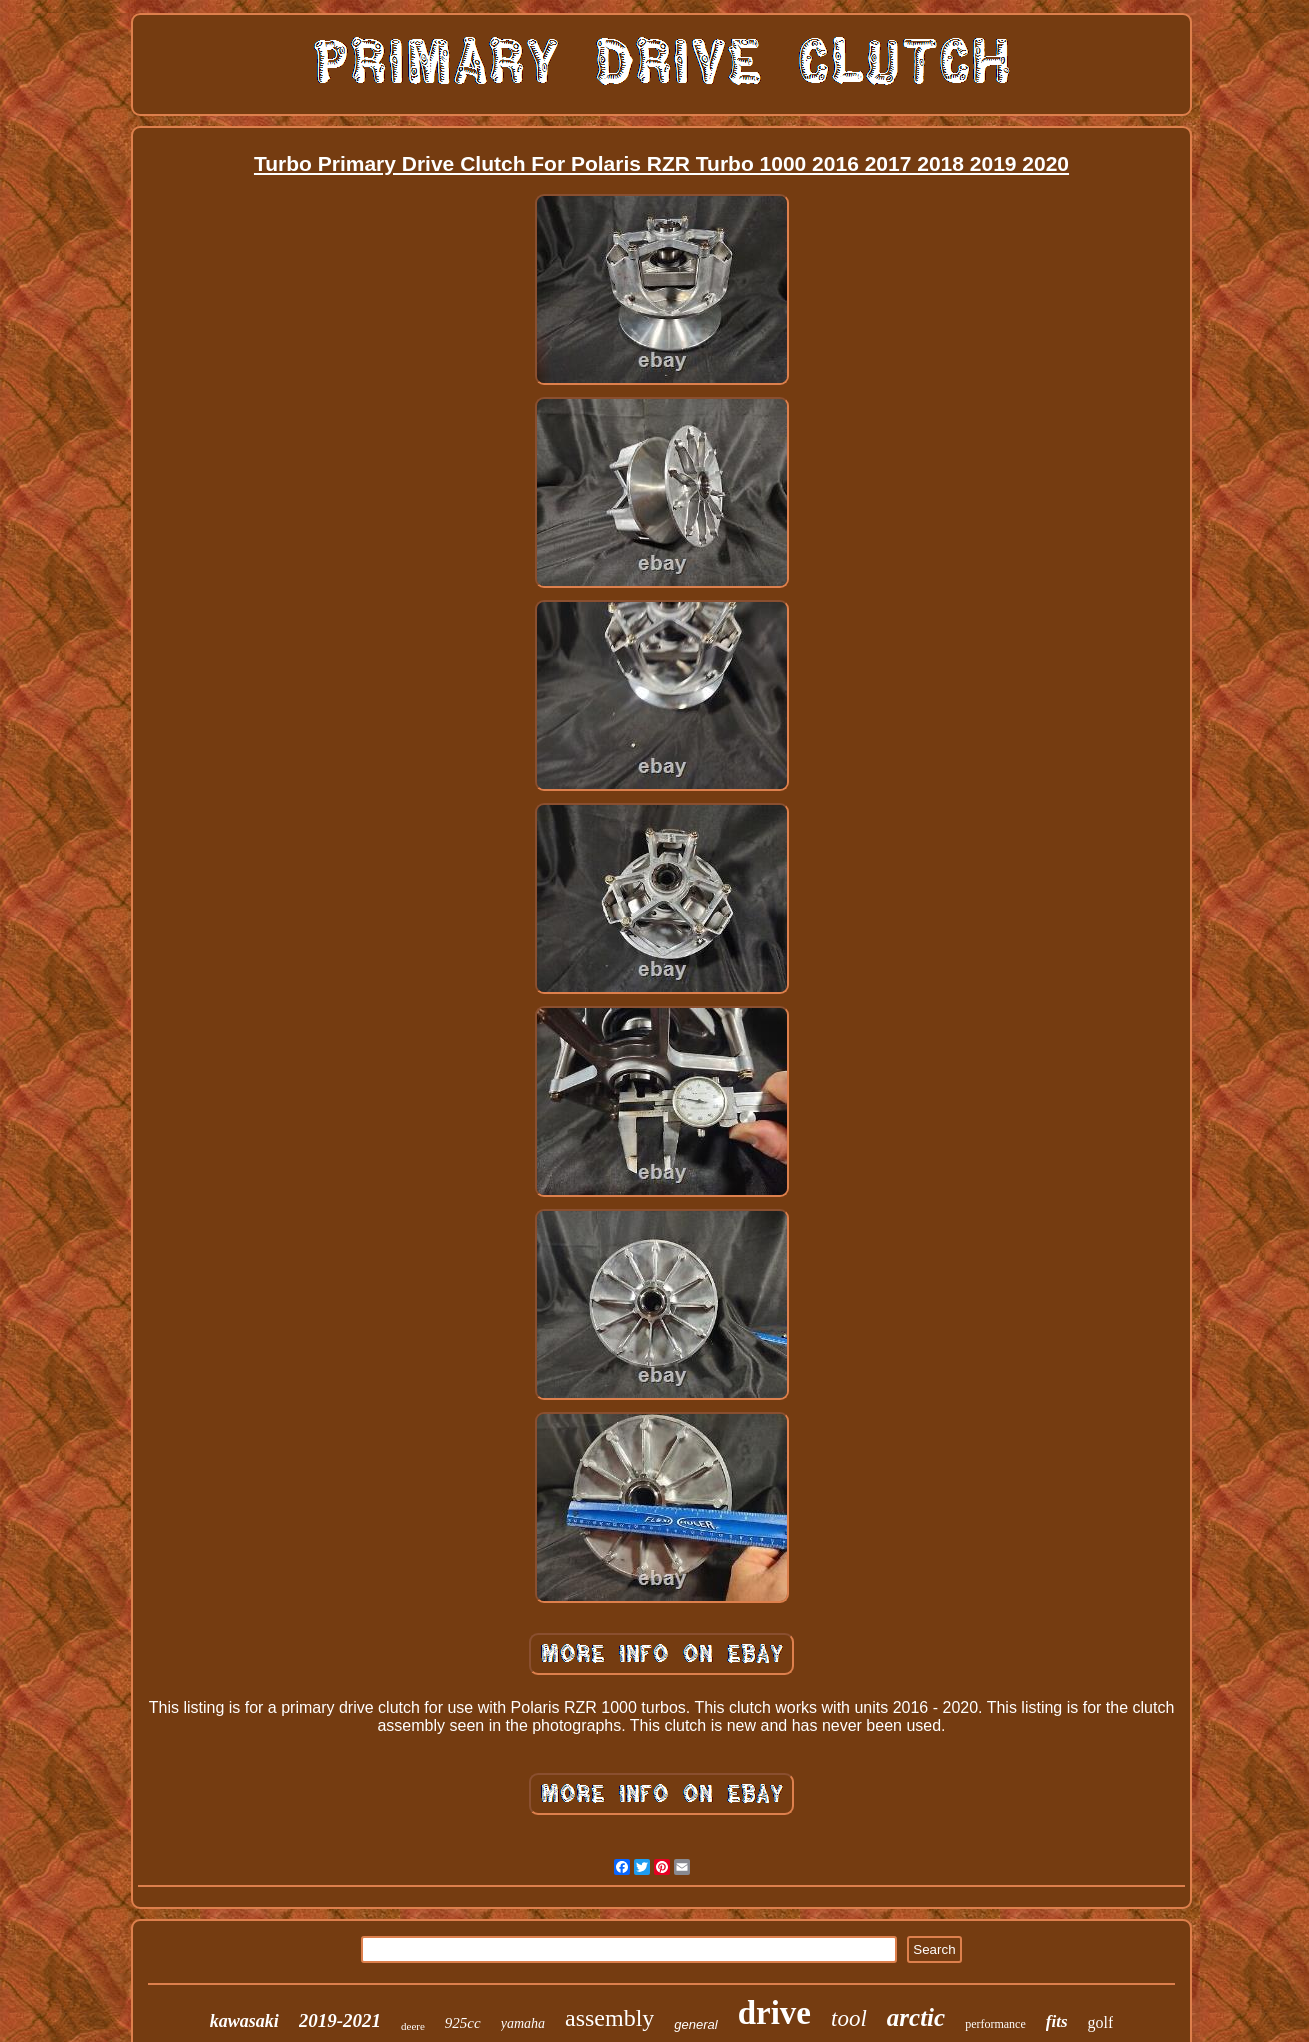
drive (774, 2013)
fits (1057, 2021)
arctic (916, 2017)
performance (995, 2024)
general (695, 2024)
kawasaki (244, 2021)
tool (849, 2018)
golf (1101, 2022)
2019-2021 (340, 2020)
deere (413, 2026)
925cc (463, 2023)
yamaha (523, 2023)
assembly (609, 2018)
